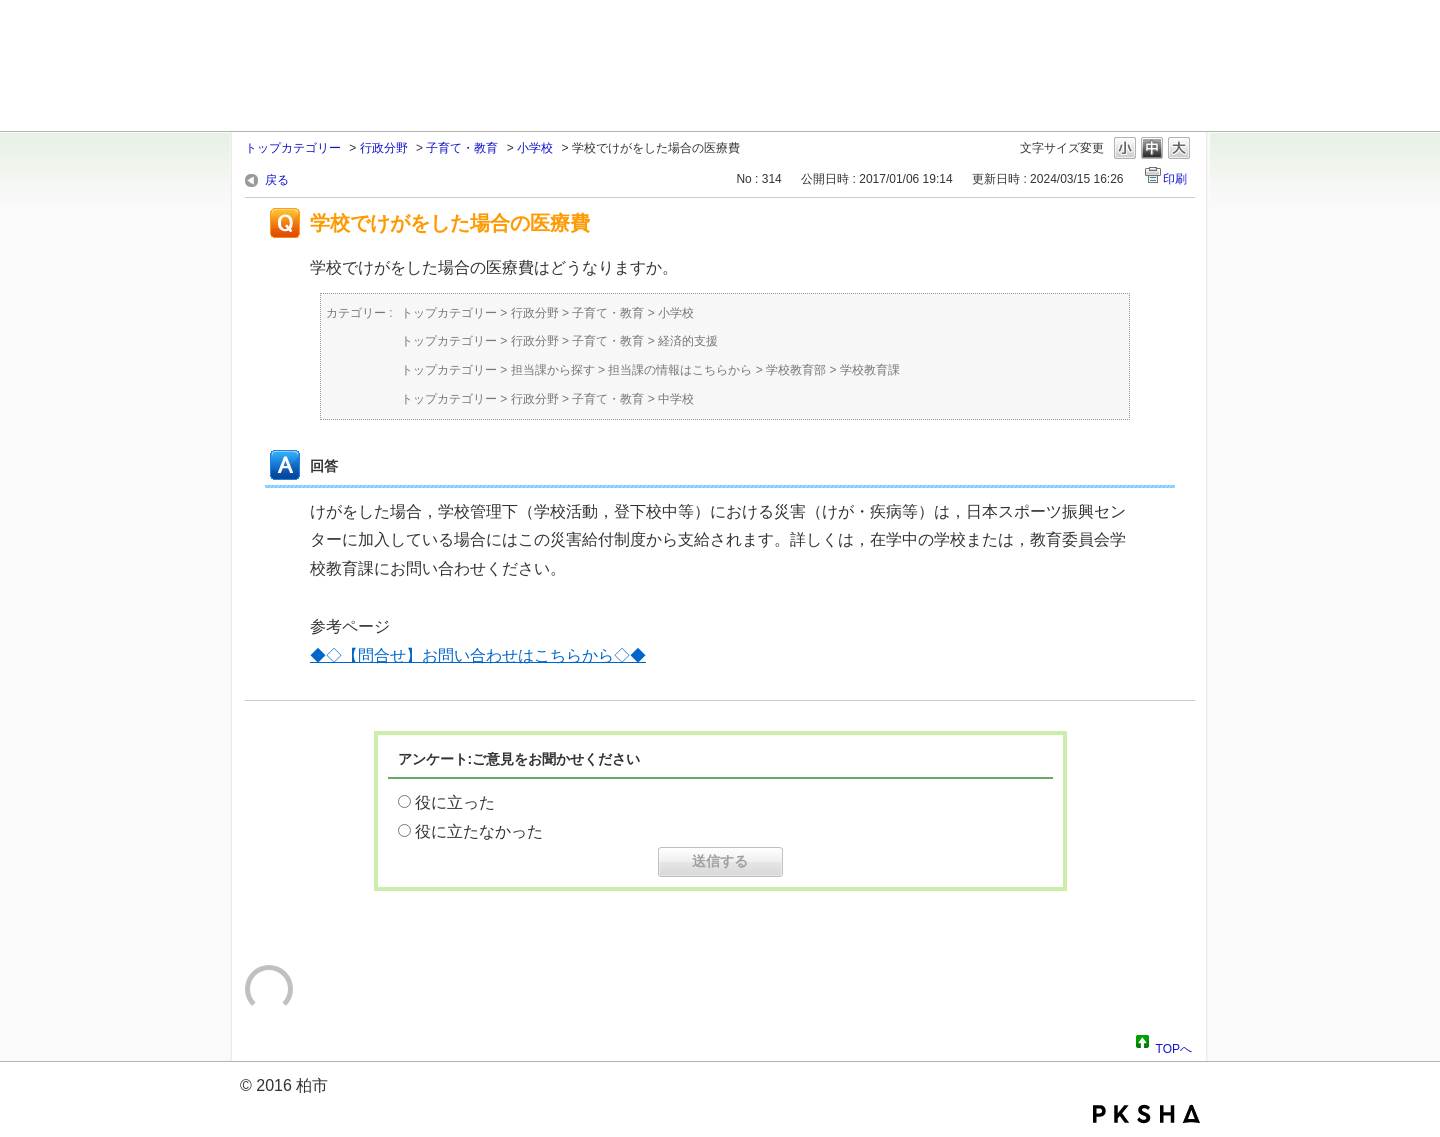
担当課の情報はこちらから (680, 370)
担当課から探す (553, 370)
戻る (277, 180)
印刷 (1175, 179)
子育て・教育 (462, 148)
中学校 (676, 399)
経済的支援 (688, 341)
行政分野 (384, 148)
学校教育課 (870, 370)
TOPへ (1174, 1046)
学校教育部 (796, 370)
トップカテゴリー (293, 148)
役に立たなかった (479, 831)
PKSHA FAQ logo (1146, 1114)
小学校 (535, 148)
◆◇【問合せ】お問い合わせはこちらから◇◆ (478, 655)
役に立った (455, 802)
